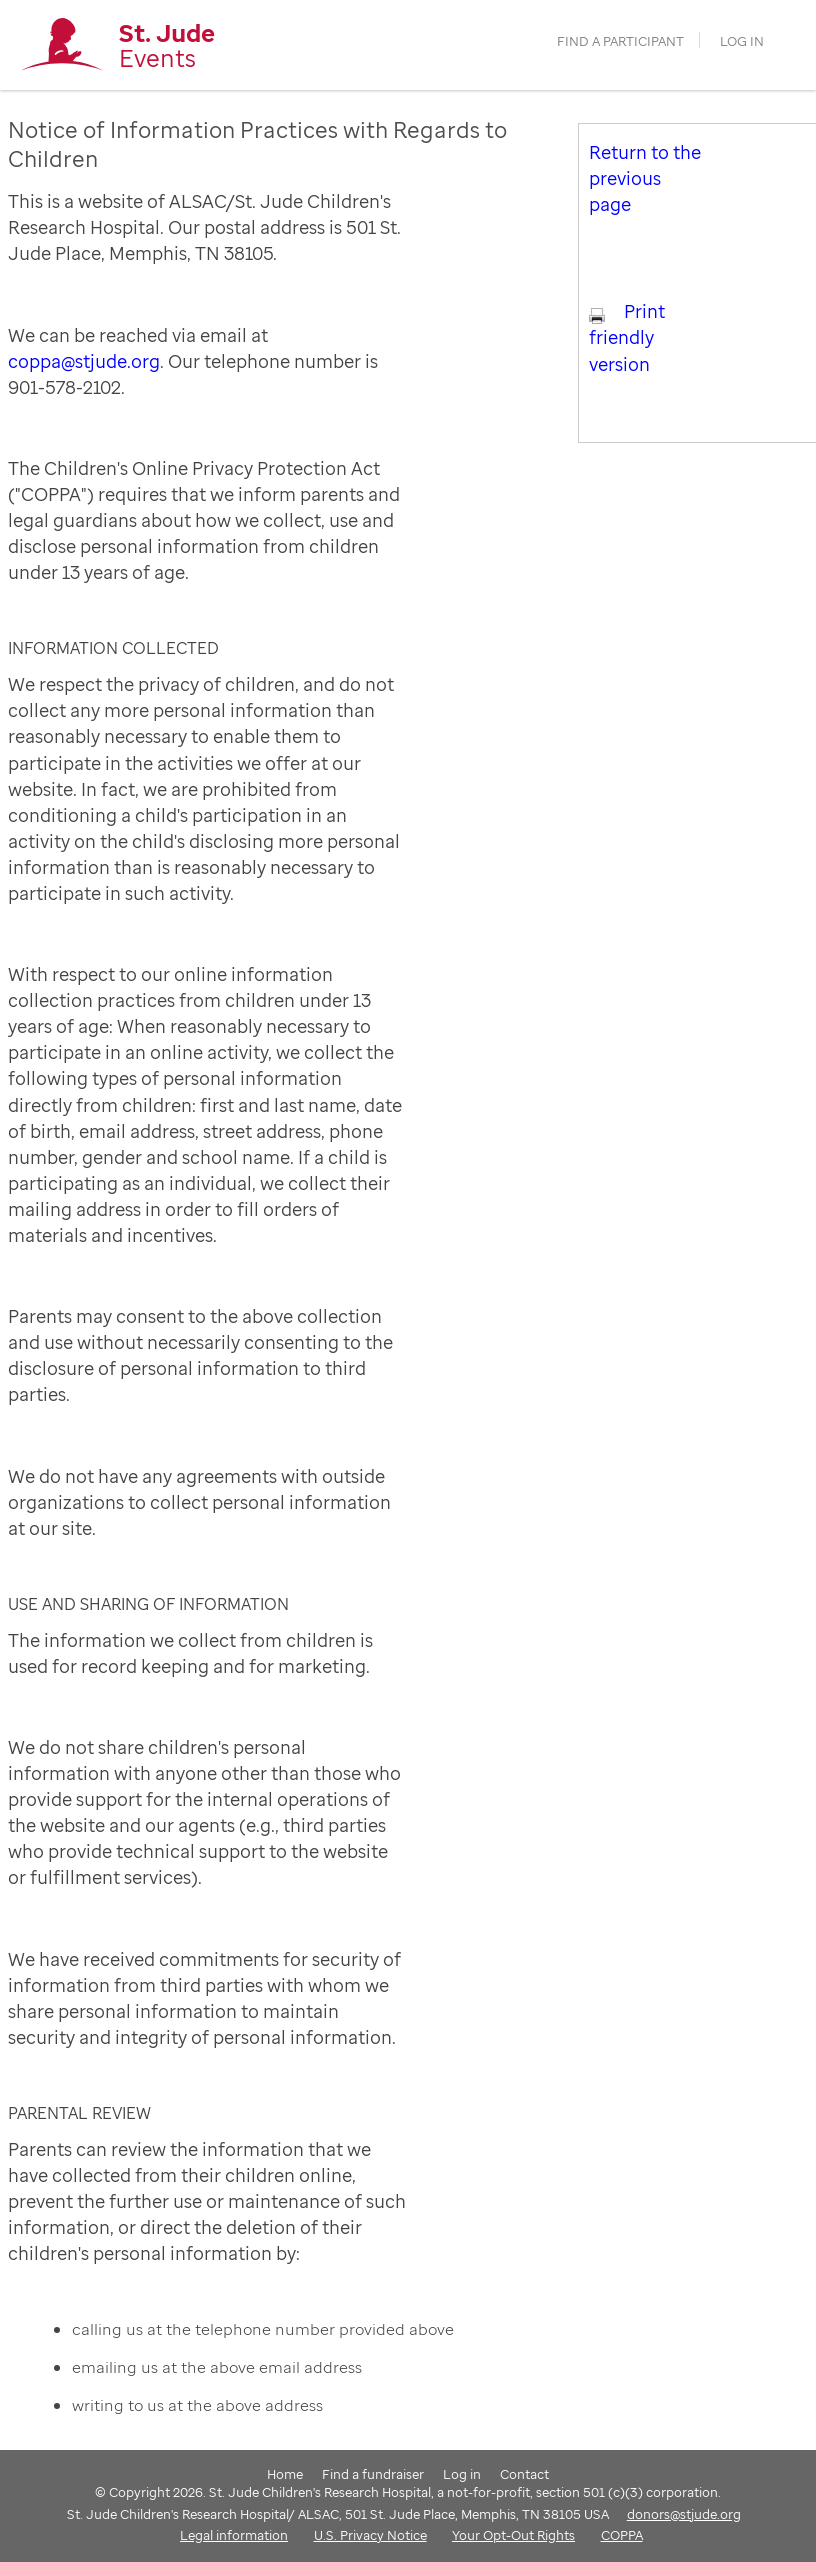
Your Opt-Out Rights (513, 2535)
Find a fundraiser (373, 2474)
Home (285, 2474)
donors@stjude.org (684, 2514)
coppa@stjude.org (84, 361)
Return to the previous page (645, 178)
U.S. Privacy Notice (370, 2535)
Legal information (234, 2535)
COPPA (622, 2535)
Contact (524, 2474)
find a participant (620, 41)
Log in (742, 41)
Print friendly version (627, 337)
